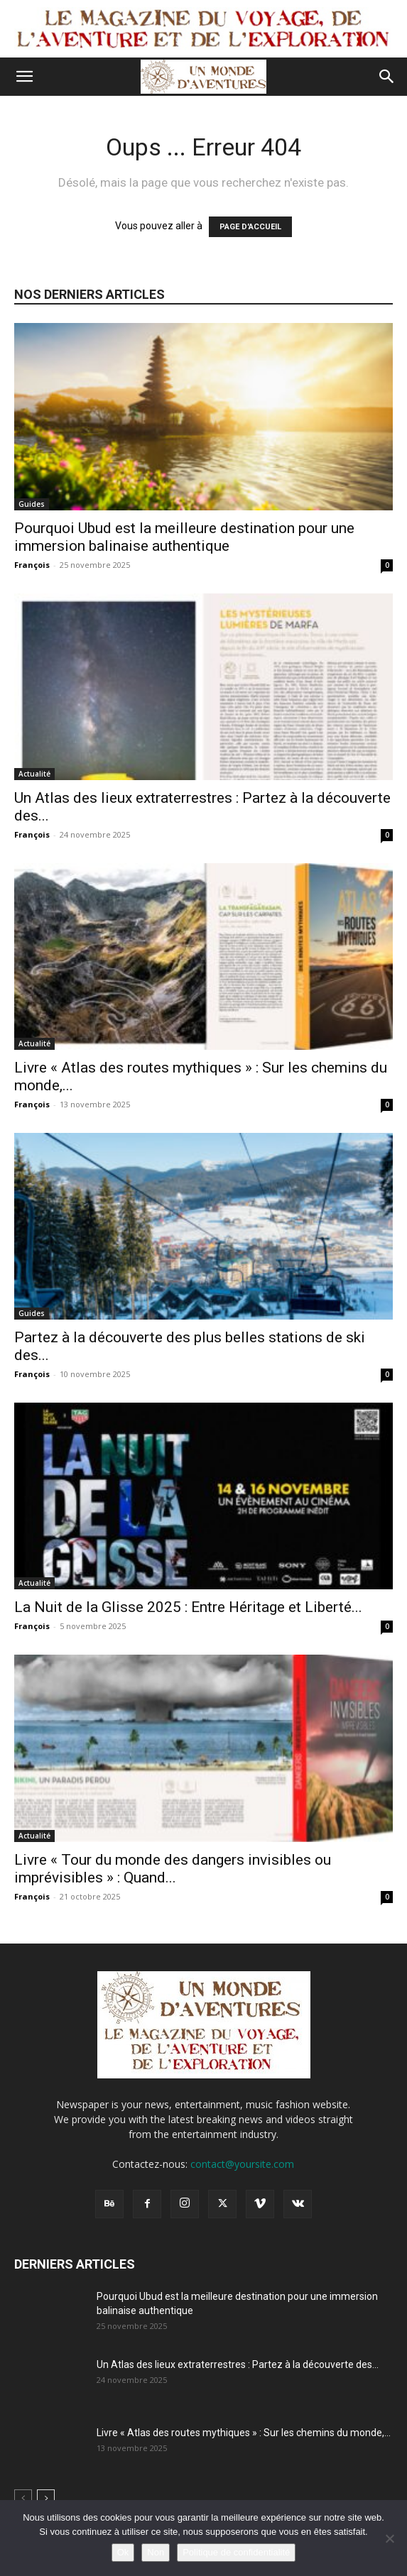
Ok (123, 2552)
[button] (24, 76)
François (32, 564)
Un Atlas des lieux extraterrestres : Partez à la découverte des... (238, 2364)
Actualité (34, 774)
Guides (31, 504)
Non (155, 2552)
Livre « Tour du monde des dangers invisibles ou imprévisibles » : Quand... (172, 1868)
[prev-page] (23, 2498)
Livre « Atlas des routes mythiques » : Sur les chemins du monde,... (244, 2432)
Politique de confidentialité (236, 2552)
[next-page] (46, 2498)
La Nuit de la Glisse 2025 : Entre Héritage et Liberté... (188, 1607)
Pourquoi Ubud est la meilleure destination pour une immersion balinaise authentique (184, 537)
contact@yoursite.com (242, 2164)
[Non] (389, 2538)
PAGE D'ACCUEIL (250, 226)
